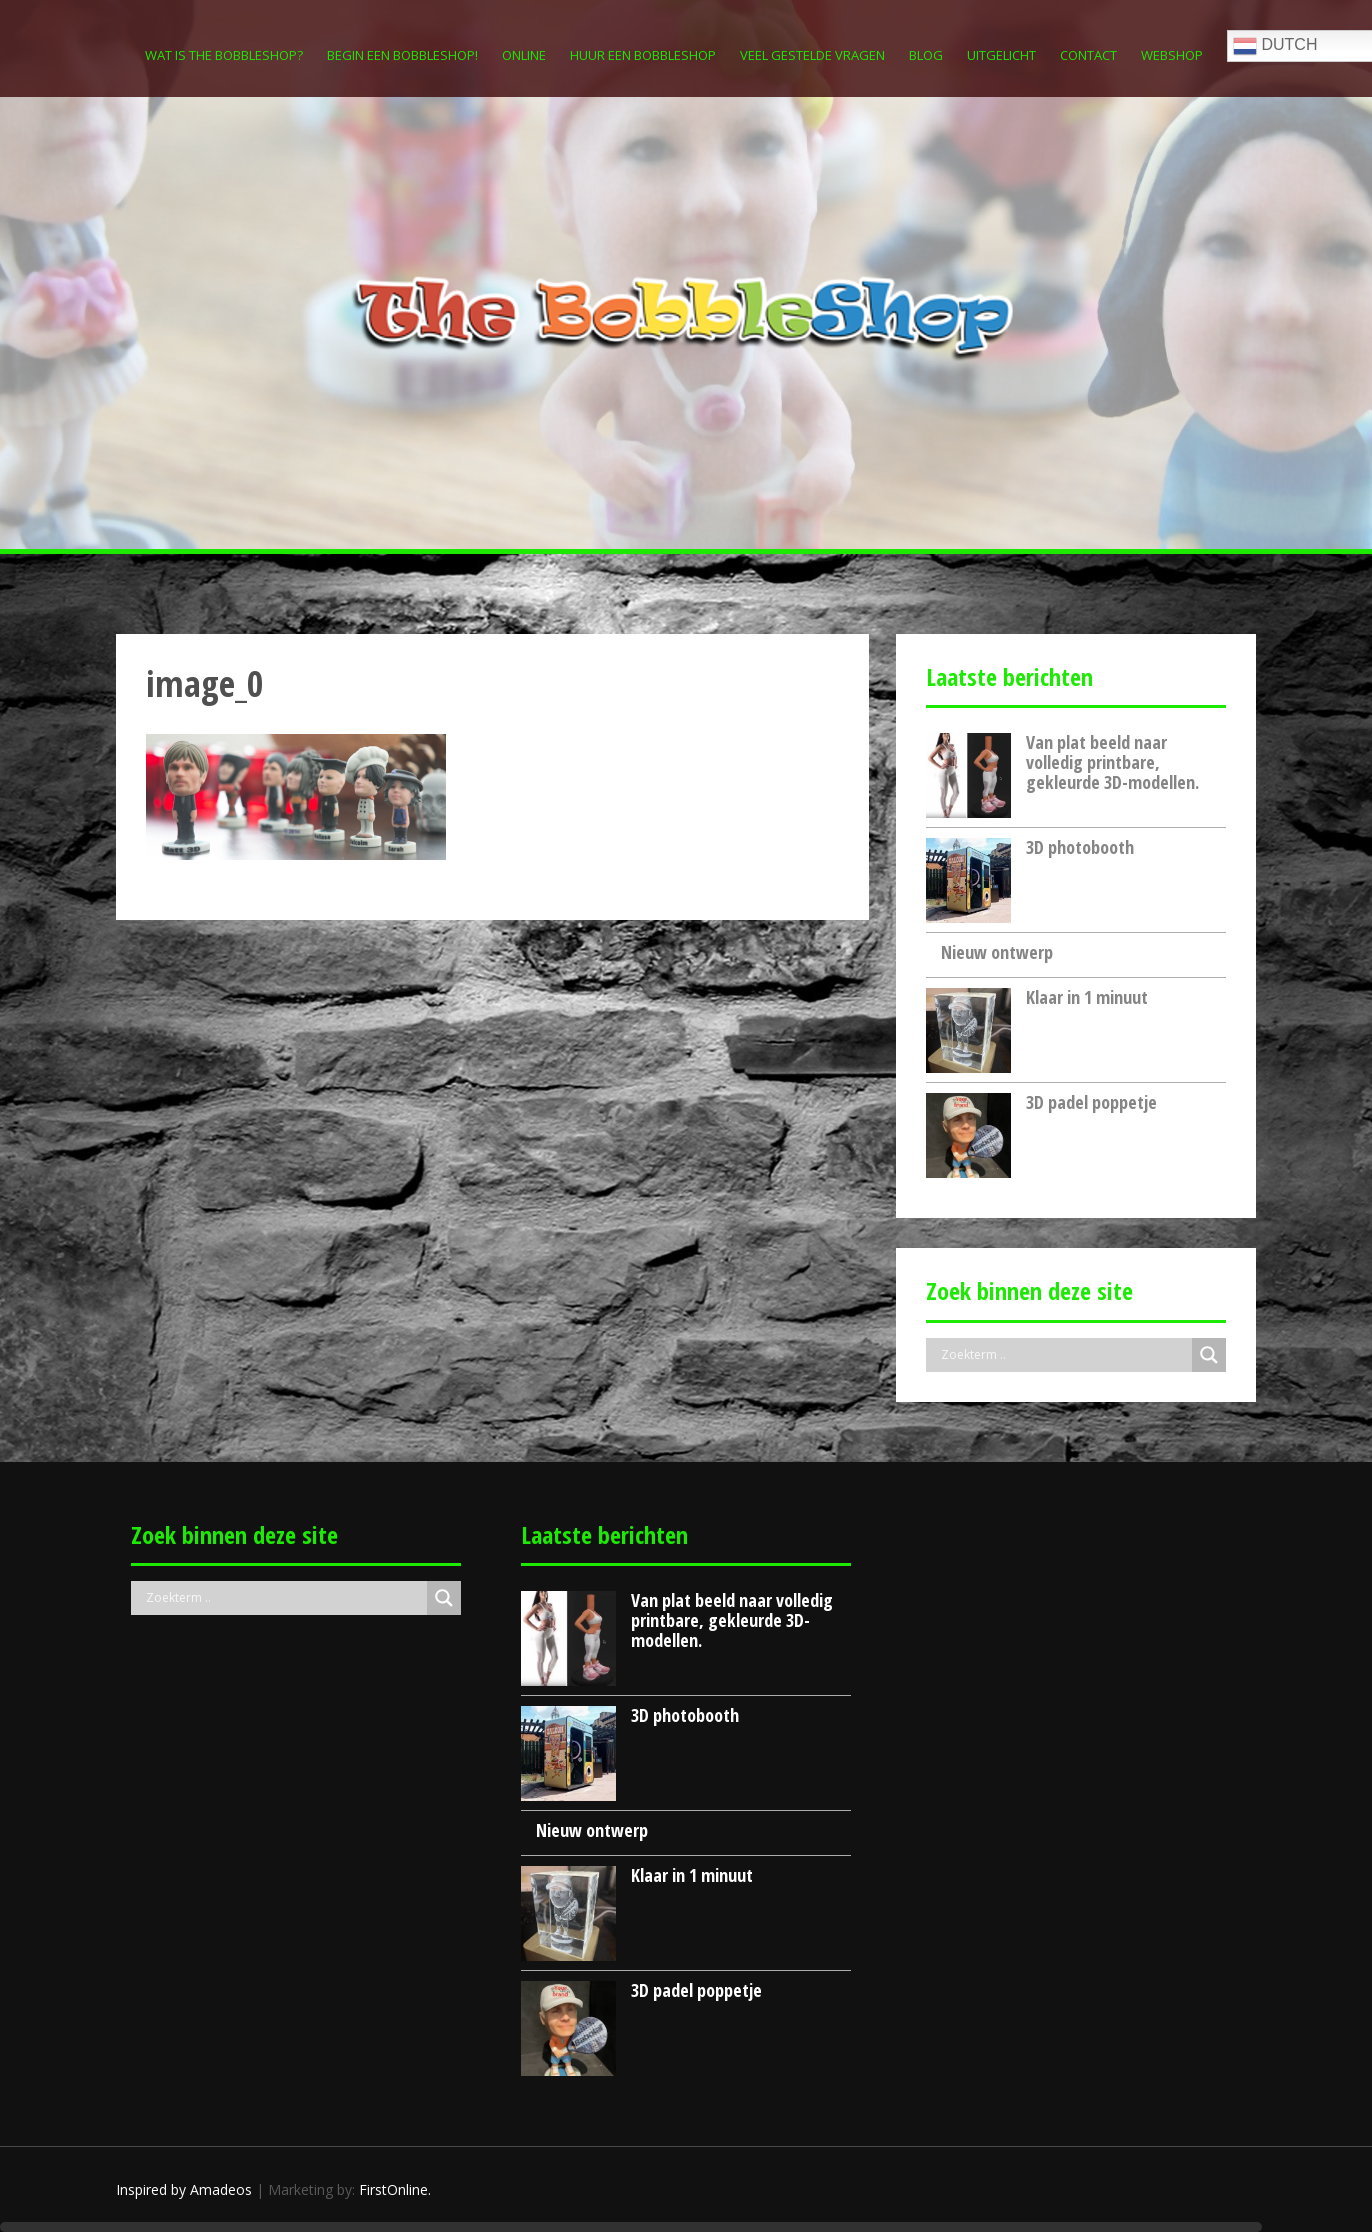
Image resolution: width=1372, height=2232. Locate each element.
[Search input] (1064, 1355)
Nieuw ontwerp (997, 952)
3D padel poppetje (1091, 1102)
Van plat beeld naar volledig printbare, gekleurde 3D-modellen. (1112, 762)
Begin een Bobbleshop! (402, 55)
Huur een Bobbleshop (643, 55)
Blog (926, 55)
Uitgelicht (1001, 55)
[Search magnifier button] (1209, 1355)
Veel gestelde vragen (812, 55)
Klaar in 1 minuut (1087, 997)
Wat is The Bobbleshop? (224, 55)
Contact (1088, 55)
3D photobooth (1080, 847)
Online (524, 55)
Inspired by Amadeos (184, 2189)
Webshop (1172, 55)
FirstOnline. (395, 2189)
